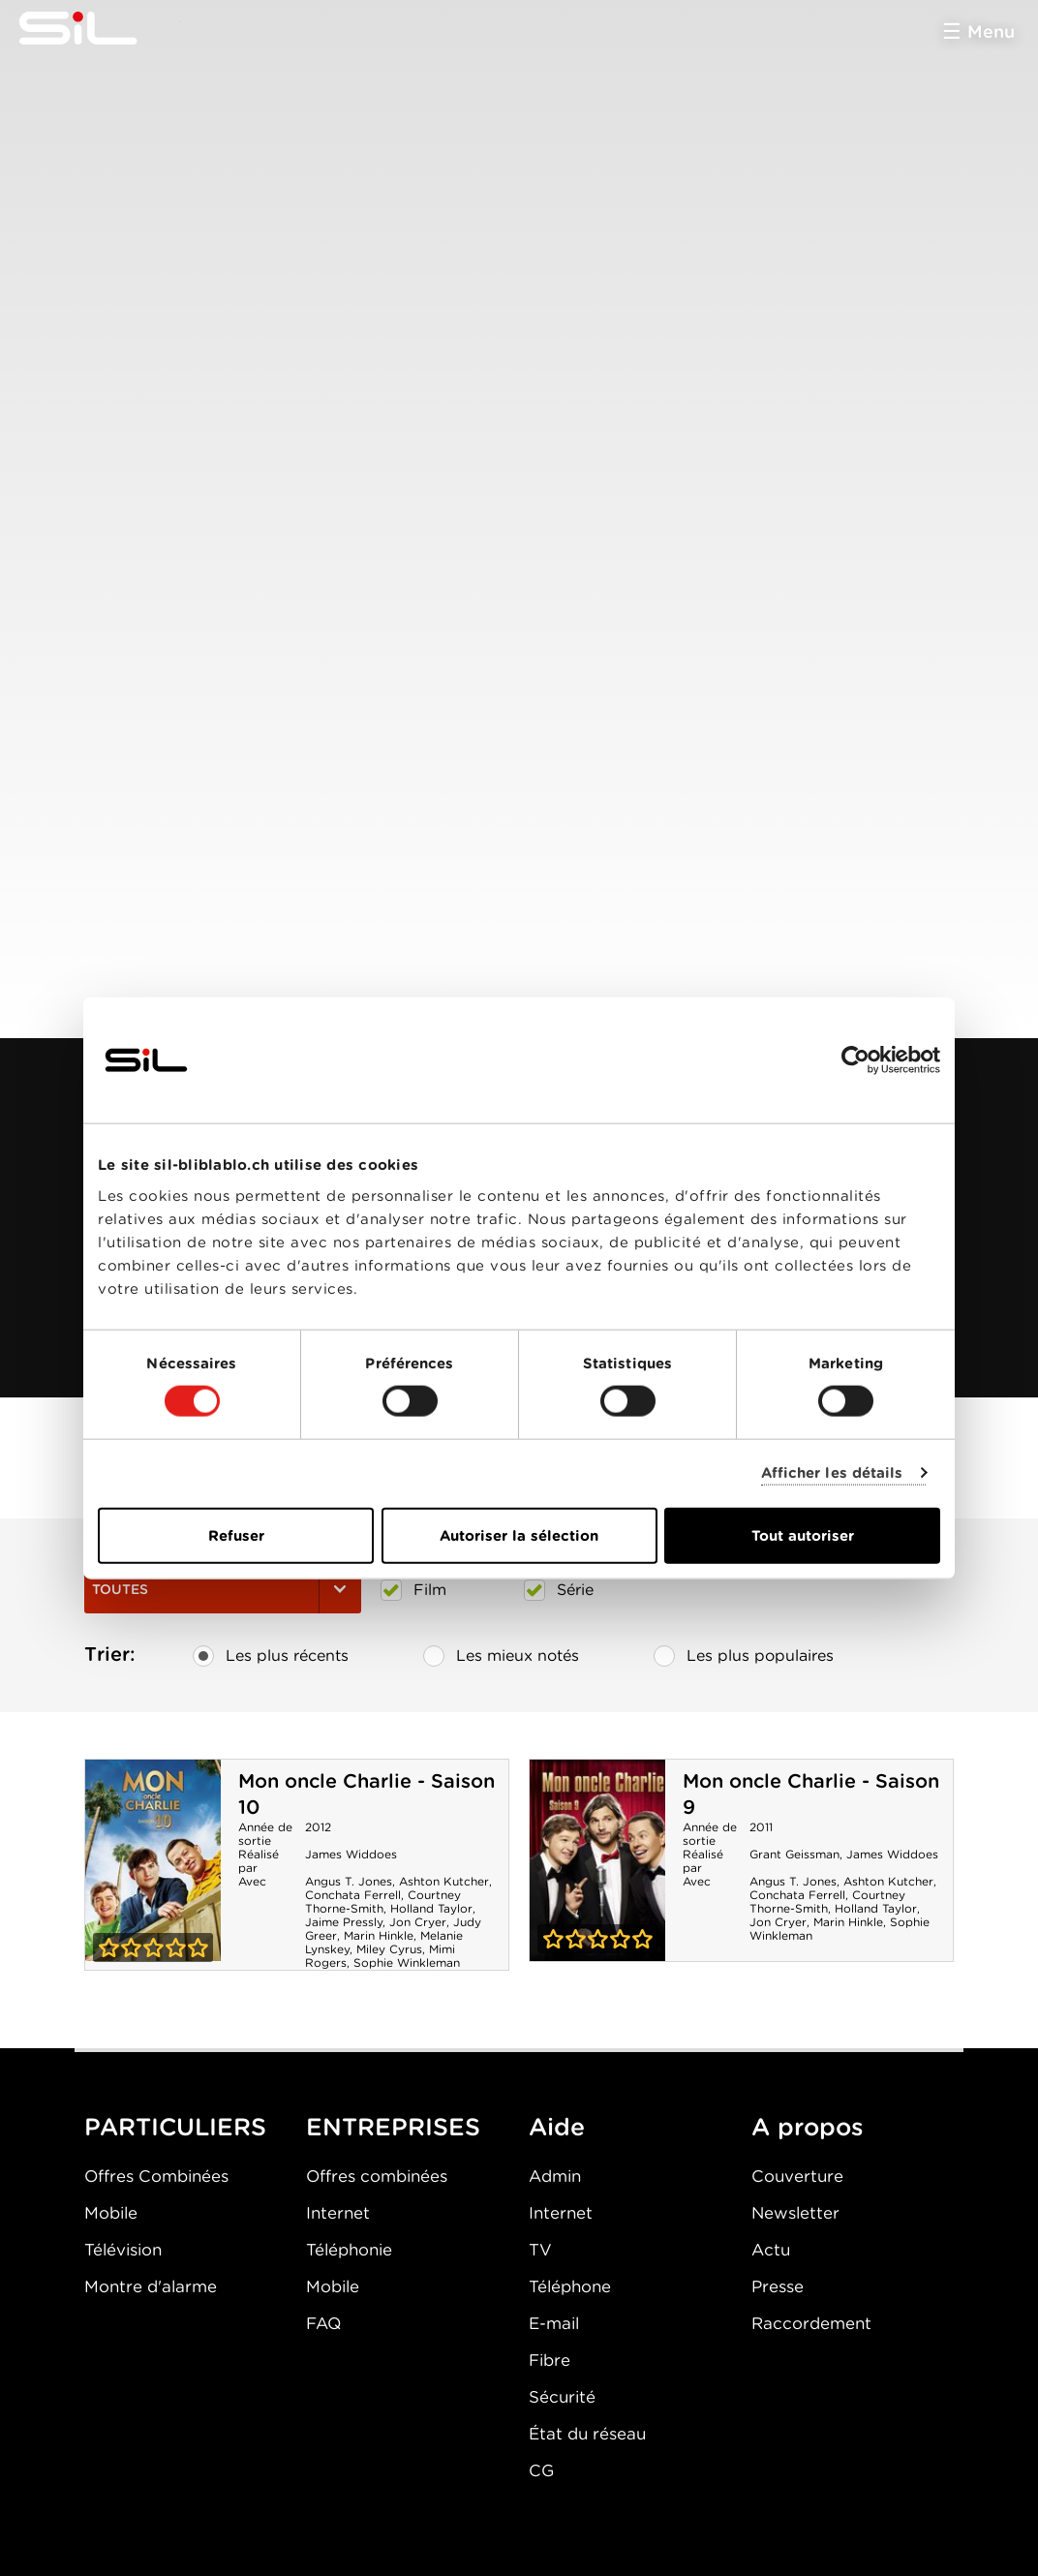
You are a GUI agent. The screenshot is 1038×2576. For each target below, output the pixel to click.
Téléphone (570, 2286)
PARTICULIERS (175, 2126)
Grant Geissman (794, 1854)
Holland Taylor (431, 1908)
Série (559, 1590)
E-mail (554, 2323)
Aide (557, 2126)
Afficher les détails (832, 1473)
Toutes (222, 1589)
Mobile (110, 2213)
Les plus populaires (744, 1656)
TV (540, 2249)
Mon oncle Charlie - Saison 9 (597, 1860)
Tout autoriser (802, 1535)
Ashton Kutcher (444, 1881)
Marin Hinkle (378, 1935)
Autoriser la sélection (519, 1535)
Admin (555, 2176)
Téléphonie (349, 2249)
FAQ (323, 2323)
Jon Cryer (417, 1922)
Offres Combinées (156, 2176)
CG (541, 2470)
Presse (777, 2286)
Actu (770, 2249)
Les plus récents (271, 1656)
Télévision (123, 2249)
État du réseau (587, 2433)
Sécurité (562, 2397)
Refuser (236, 1535)
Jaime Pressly (343, 1922)
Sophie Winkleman (406, 1962)
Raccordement (811, 2323)
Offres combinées (376, 2176)
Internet (338, 2213)
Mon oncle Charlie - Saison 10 (153, 1860)
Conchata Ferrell (353, 1894)
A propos (807, 2126)
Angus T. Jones (348, 1881)
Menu (991, 31)
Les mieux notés (501, 1656)
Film (413, 1590)
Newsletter (795, 2213)
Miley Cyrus (389, 1949)
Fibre (549, 2360)
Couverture (797, 2176)
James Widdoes (351, 1854)
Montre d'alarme (150, 2286)
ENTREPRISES (393, 2126)
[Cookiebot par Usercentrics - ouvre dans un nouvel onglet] (855, 1060)
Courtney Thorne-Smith (383, 1901)
